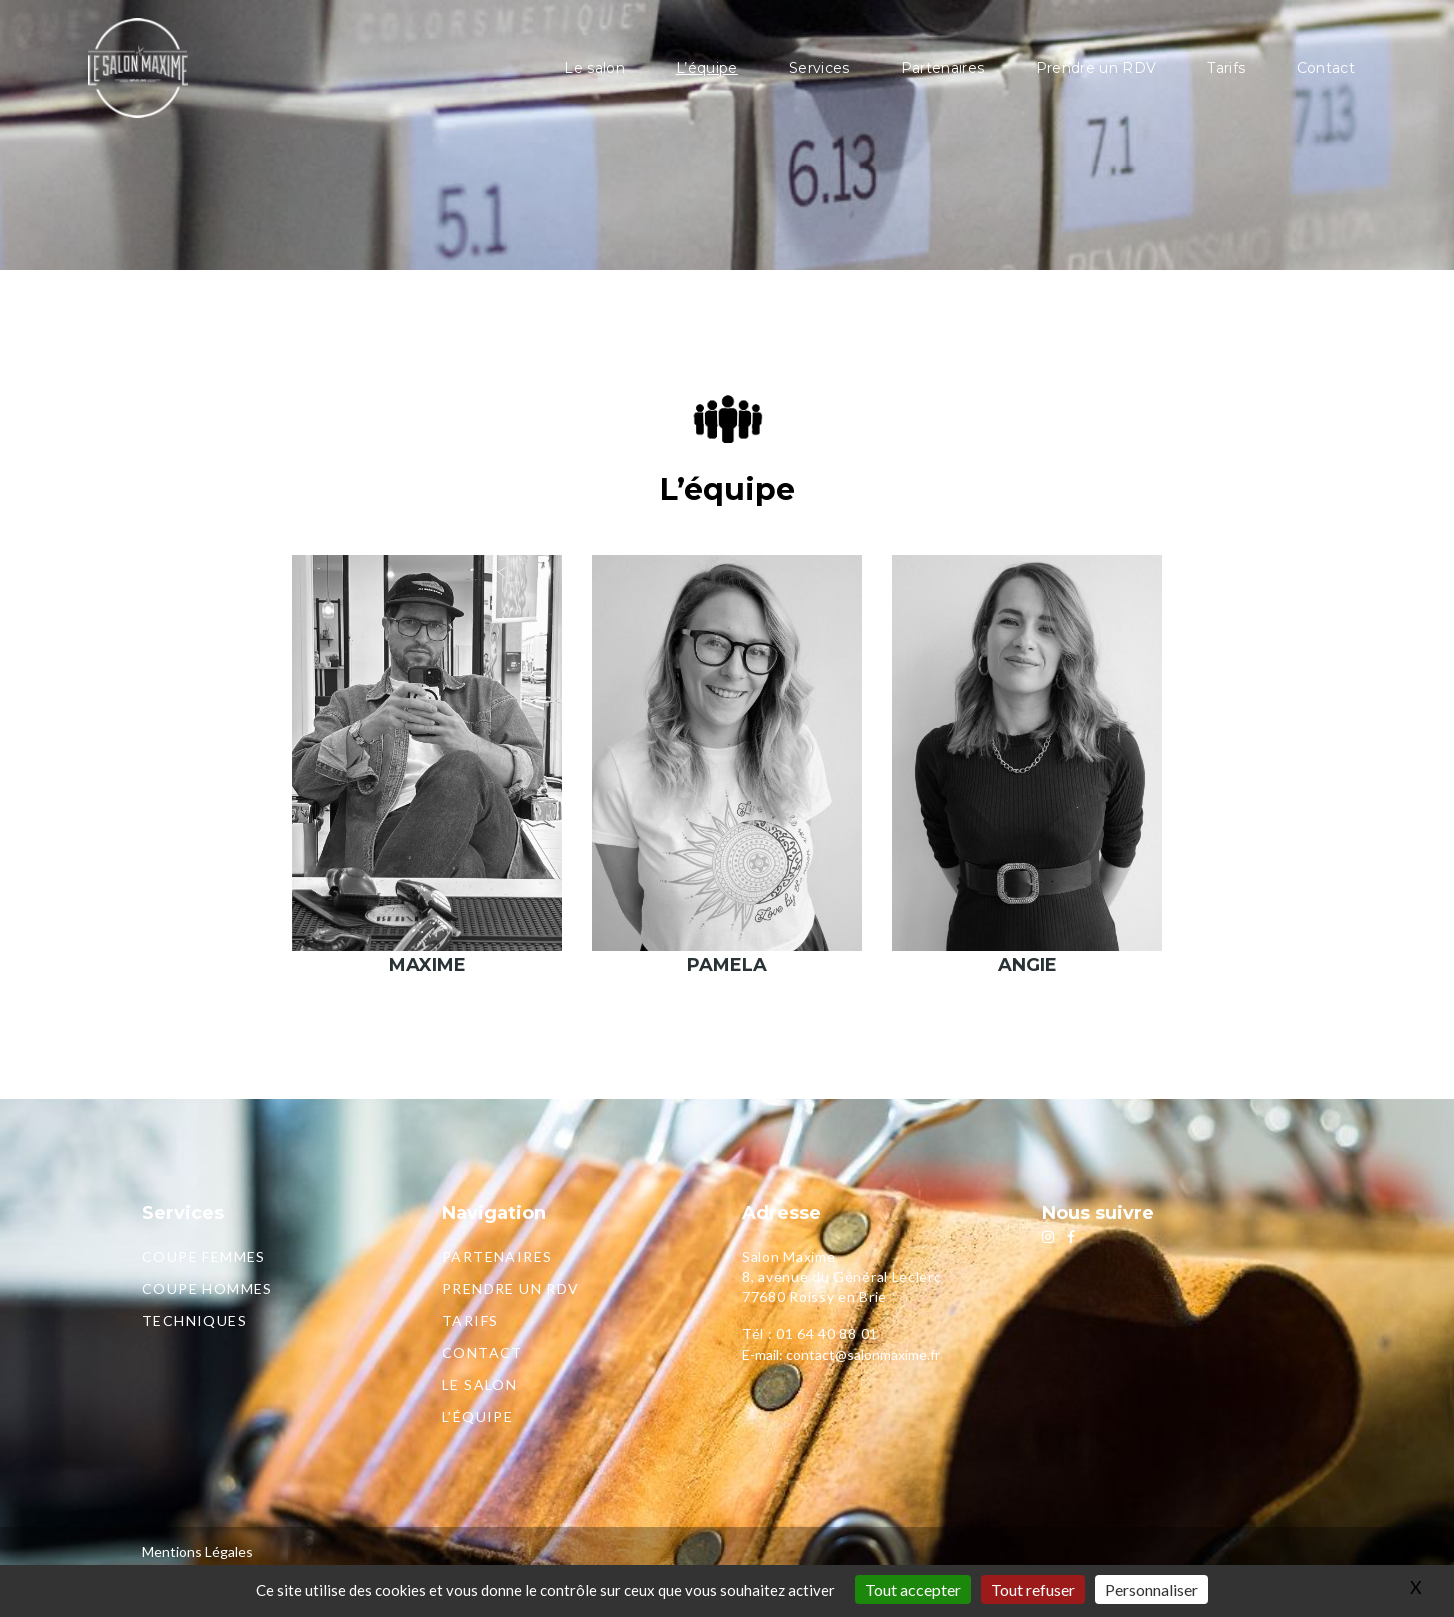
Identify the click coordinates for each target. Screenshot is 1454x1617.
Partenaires (943, 68)
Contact (1326, 68)
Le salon (594, 68)
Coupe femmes (204, 1256)
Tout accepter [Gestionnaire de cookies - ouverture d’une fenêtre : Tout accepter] (913, 1589)
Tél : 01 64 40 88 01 (810, 1333)
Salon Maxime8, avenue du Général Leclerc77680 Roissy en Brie (842, 1276)
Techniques (194, 1320)
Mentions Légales (197, 1551)
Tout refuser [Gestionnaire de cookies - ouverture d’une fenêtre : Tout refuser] (1033, 1589)
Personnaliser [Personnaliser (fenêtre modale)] (1151, 1589)
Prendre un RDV (1096, 68)
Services (819, 68)
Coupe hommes (207, 1288)
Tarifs (1226, 68)
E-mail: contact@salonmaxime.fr (841, 1354)
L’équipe (707, 68)
